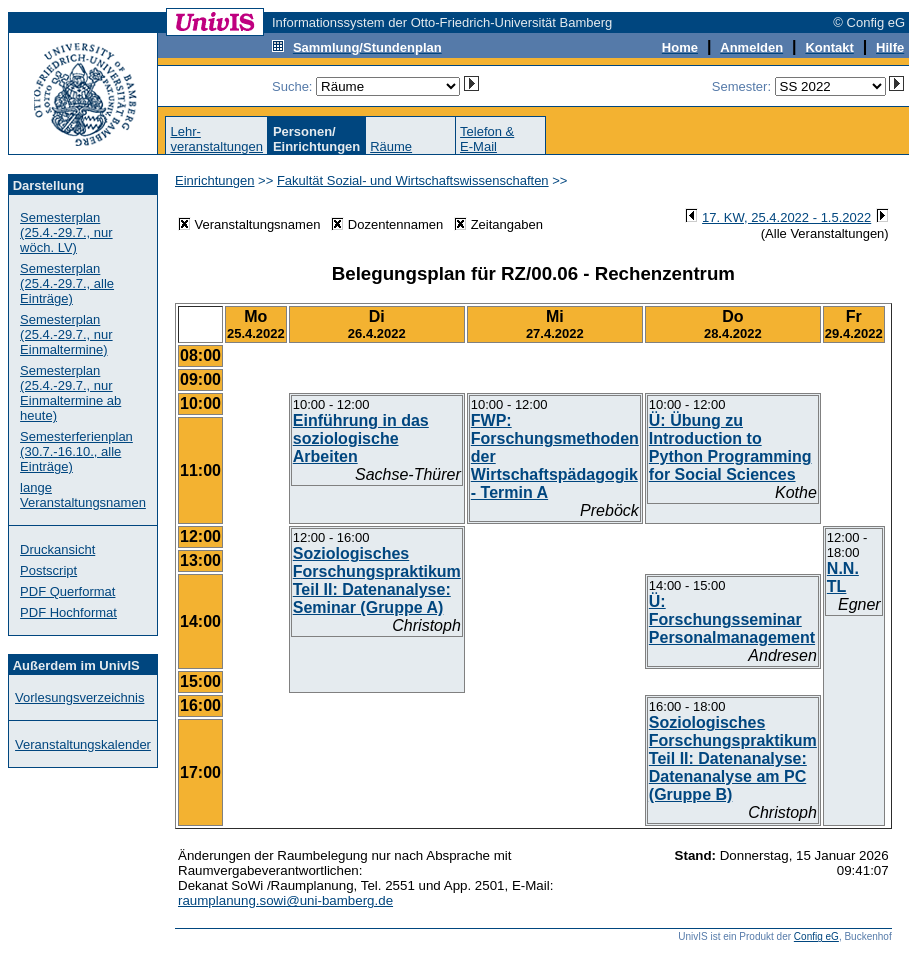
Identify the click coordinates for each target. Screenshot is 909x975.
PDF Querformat (67, 591)
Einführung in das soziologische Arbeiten (361, 438)
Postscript (48, 570)
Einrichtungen (215, 180)
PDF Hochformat (68, 612)
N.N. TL (843, 577)
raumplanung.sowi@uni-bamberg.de (285, 900)
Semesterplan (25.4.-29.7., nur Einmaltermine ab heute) (70, 393)
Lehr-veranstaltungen (216, 139)
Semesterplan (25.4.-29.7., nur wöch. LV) (66, 232)
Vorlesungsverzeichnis (79, 697)
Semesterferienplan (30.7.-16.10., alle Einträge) (76, 451)
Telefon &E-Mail (487, 139)
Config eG (816, 936)
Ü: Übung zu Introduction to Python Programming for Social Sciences (730, 447)
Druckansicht (57, 549)
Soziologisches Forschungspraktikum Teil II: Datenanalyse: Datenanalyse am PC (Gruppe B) (733, 758)
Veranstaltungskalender (83, 744)
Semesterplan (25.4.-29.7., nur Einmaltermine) (66, 334)
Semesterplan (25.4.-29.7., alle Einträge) (67, 283)
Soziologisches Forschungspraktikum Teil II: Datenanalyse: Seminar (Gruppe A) (377, 580)
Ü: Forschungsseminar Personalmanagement (732, 619)
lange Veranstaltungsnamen (83, 495)
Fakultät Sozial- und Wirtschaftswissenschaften (413, 180)
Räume (391, 146)
